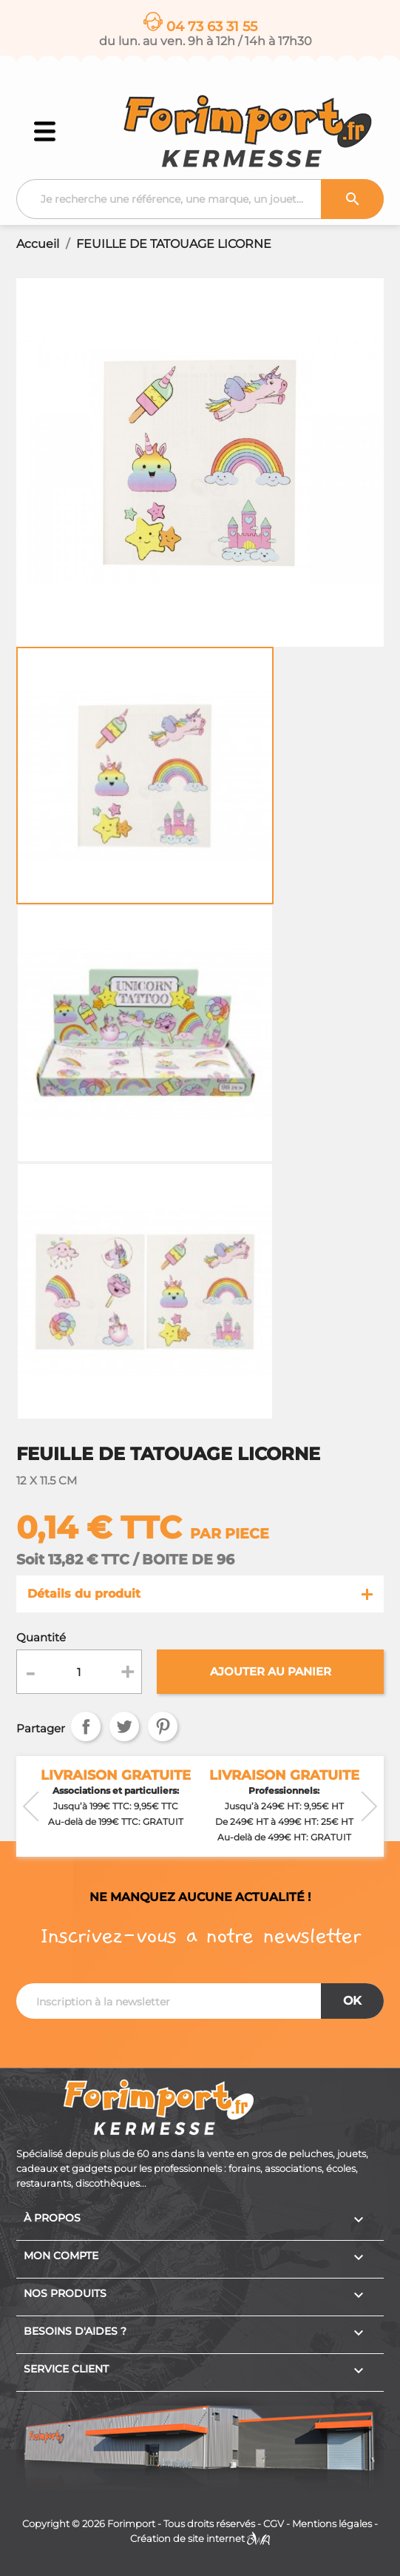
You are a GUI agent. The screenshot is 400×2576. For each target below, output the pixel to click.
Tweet (124, 1726)
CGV (273, 2523)
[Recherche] (200, 199)
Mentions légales (332, 2523)
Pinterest (162, 1726)
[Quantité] (78, 1671)
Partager (86, 1726)
